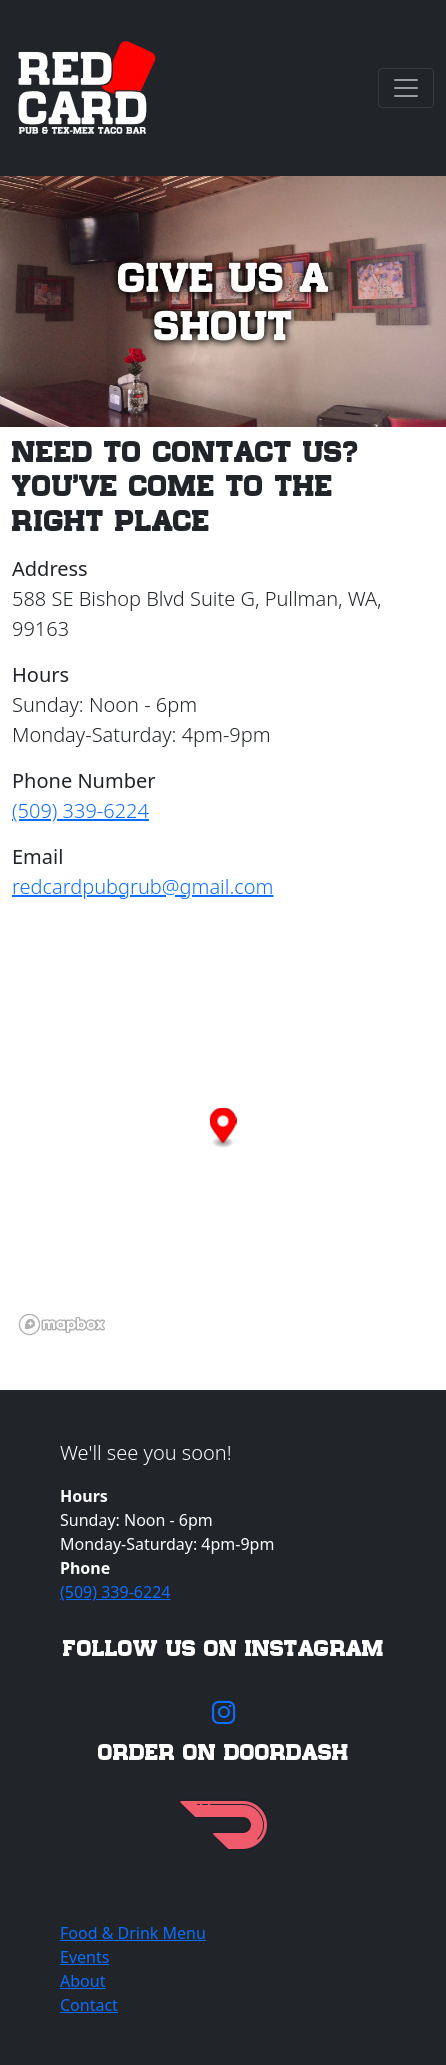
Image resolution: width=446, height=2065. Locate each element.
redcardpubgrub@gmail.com (142, 886)
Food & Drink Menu (133, 1933)
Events (84, 1957)
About (82, 1981)
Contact (89, 2005)
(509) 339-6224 (80, 810)
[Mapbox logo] (62, 1324)
